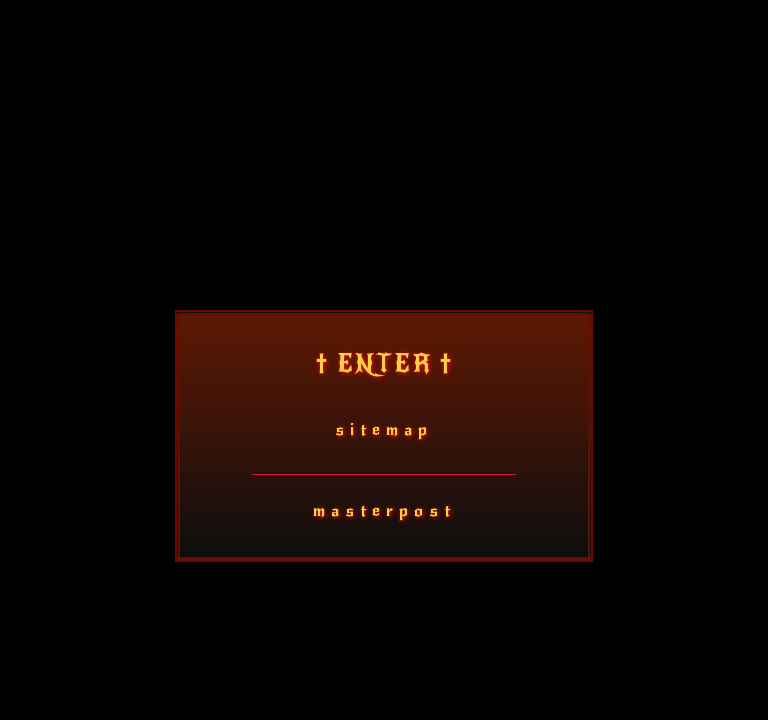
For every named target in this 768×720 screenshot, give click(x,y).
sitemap (384, 429)
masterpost (384, 510)
